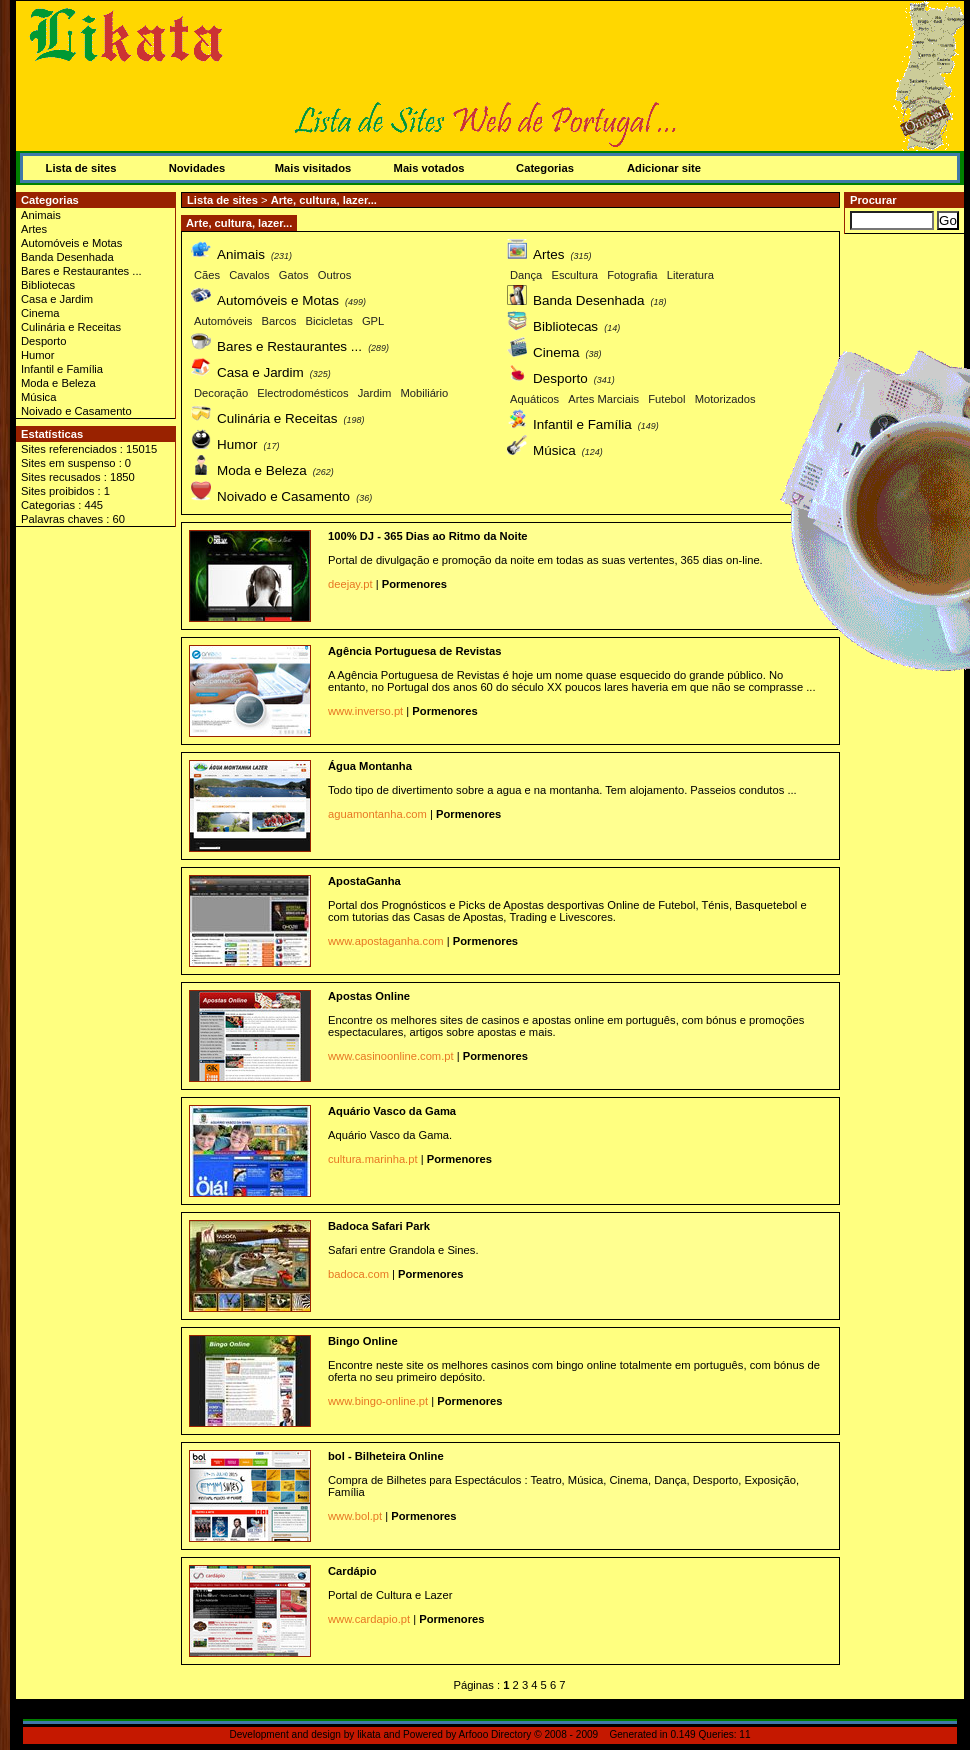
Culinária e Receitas (71, 327)
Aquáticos (534, 399)
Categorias (545, 168)
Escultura (574, 275)
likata (369, 1734)
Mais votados (429, 168)
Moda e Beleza (58, 383)
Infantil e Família (62, 369)
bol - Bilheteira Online (386, 1456)
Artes (34, 229)
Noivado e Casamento (76, 411)
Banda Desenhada (67, 257)
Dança (526, 275)
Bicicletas (329, 321)
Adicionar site (664, 168)
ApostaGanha (364, 881)
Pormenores (414, 584)
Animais (41, 215)
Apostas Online (369, 996)
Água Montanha (370, 766)
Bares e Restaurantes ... (81, 271)
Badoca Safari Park (379, 1226)
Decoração (221, 393)
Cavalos (249, 275)
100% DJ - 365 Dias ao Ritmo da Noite (428, 536)
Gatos (294, 275)
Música (38, 397)
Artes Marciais (603, 399)
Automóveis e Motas (71, 243)
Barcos (279, 321)
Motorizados (725, 399)
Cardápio (352, 1571)
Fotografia (632, 275)
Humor (38, 355)
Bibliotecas (48, 285)
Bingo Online (363, 1341)
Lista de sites (81, 168)
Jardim (375, 393)
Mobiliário (424, 393)
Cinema (40, 313)
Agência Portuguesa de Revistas (414, 651)
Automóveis (223, 321)
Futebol (666, 399)
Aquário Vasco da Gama (392, 1111)
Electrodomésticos (302, 393)
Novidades (197, 168)
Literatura (690, 275)
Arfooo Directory (495, 1734)
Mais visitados (313, 168)
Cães (207, 275)
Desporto (43, 341)
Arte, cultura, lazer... (324, 200)
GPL (373, 321)
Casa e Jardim (57, 299)
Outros (335, 275)
